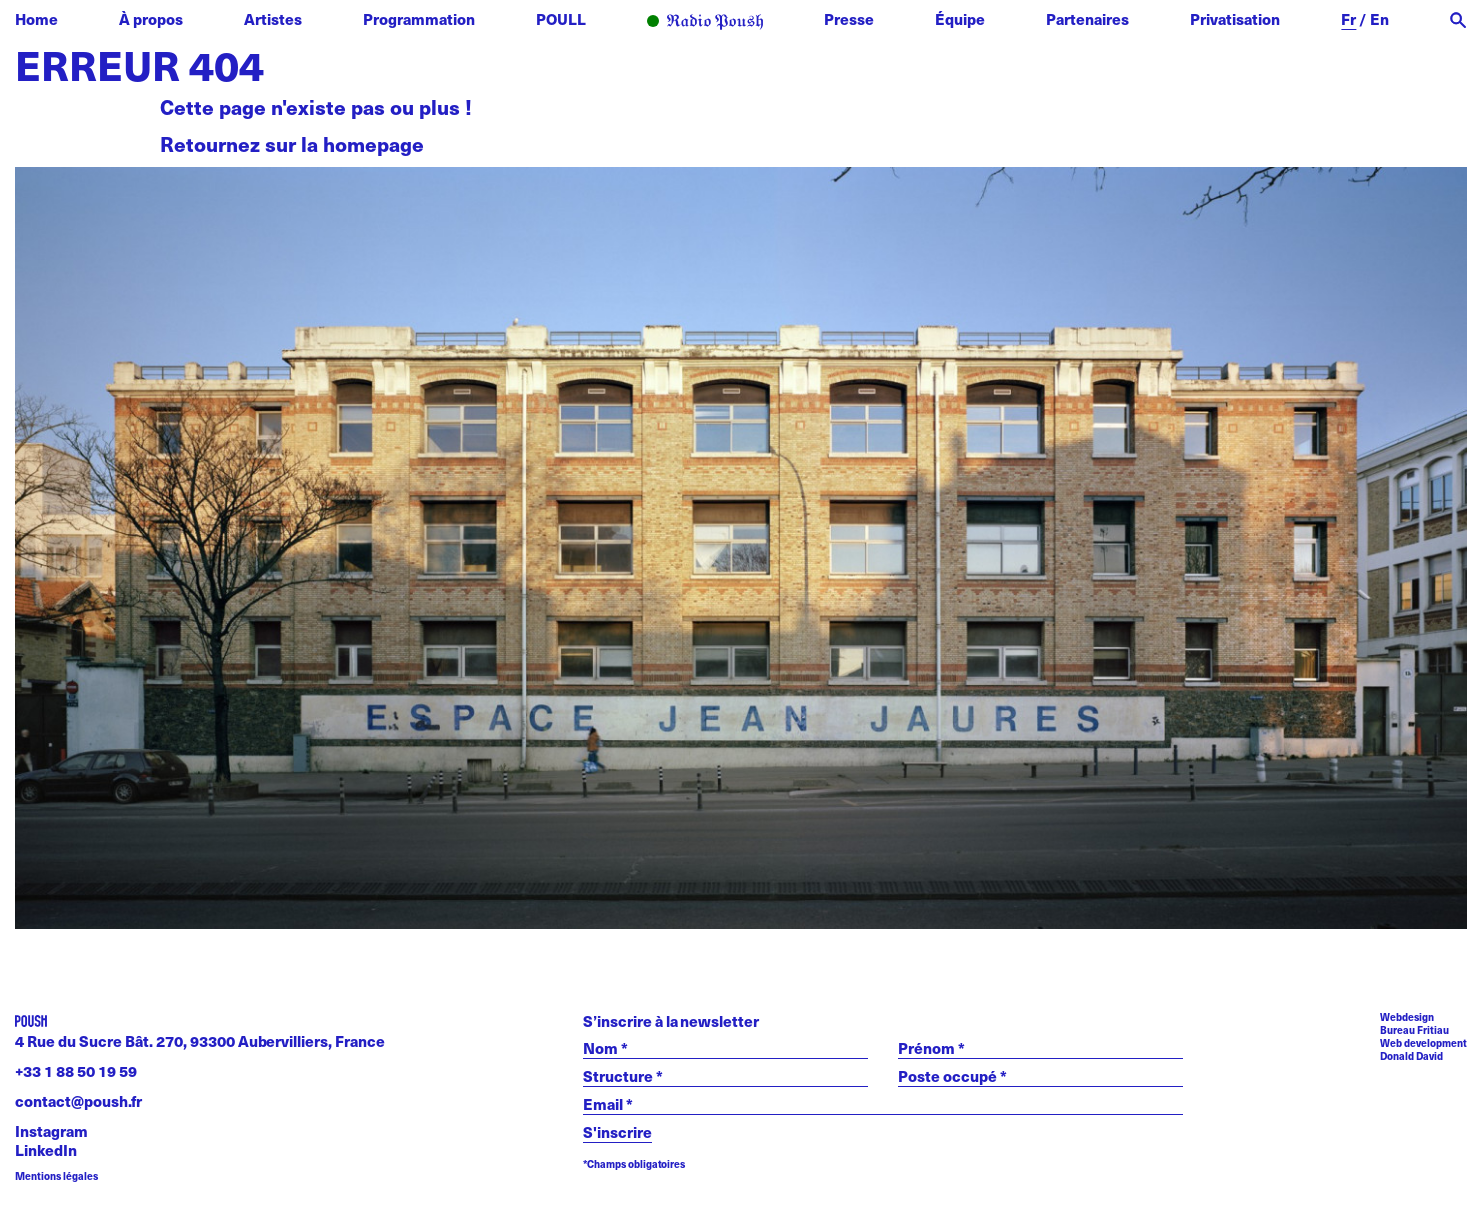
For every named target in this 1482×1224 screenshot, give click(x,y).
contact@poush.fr (78, 1100)
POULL (561, 18)
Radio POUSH (705, 22)
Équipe (960, 18)
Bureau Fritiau (1414, 1030)
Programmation (419, 18)
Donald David (1411, 1056)
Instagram (51, 1130)
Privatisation (1235, 18)
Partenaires (1087, 18)
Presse (849, 18)
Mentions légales (56, 1176)
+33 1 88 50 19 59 (76, 1070)
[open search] (1458, 20)
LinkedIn (46, 1149)
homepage (373, 143)
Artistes (273, 18)
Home (36, 18)
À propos (151, 18)
